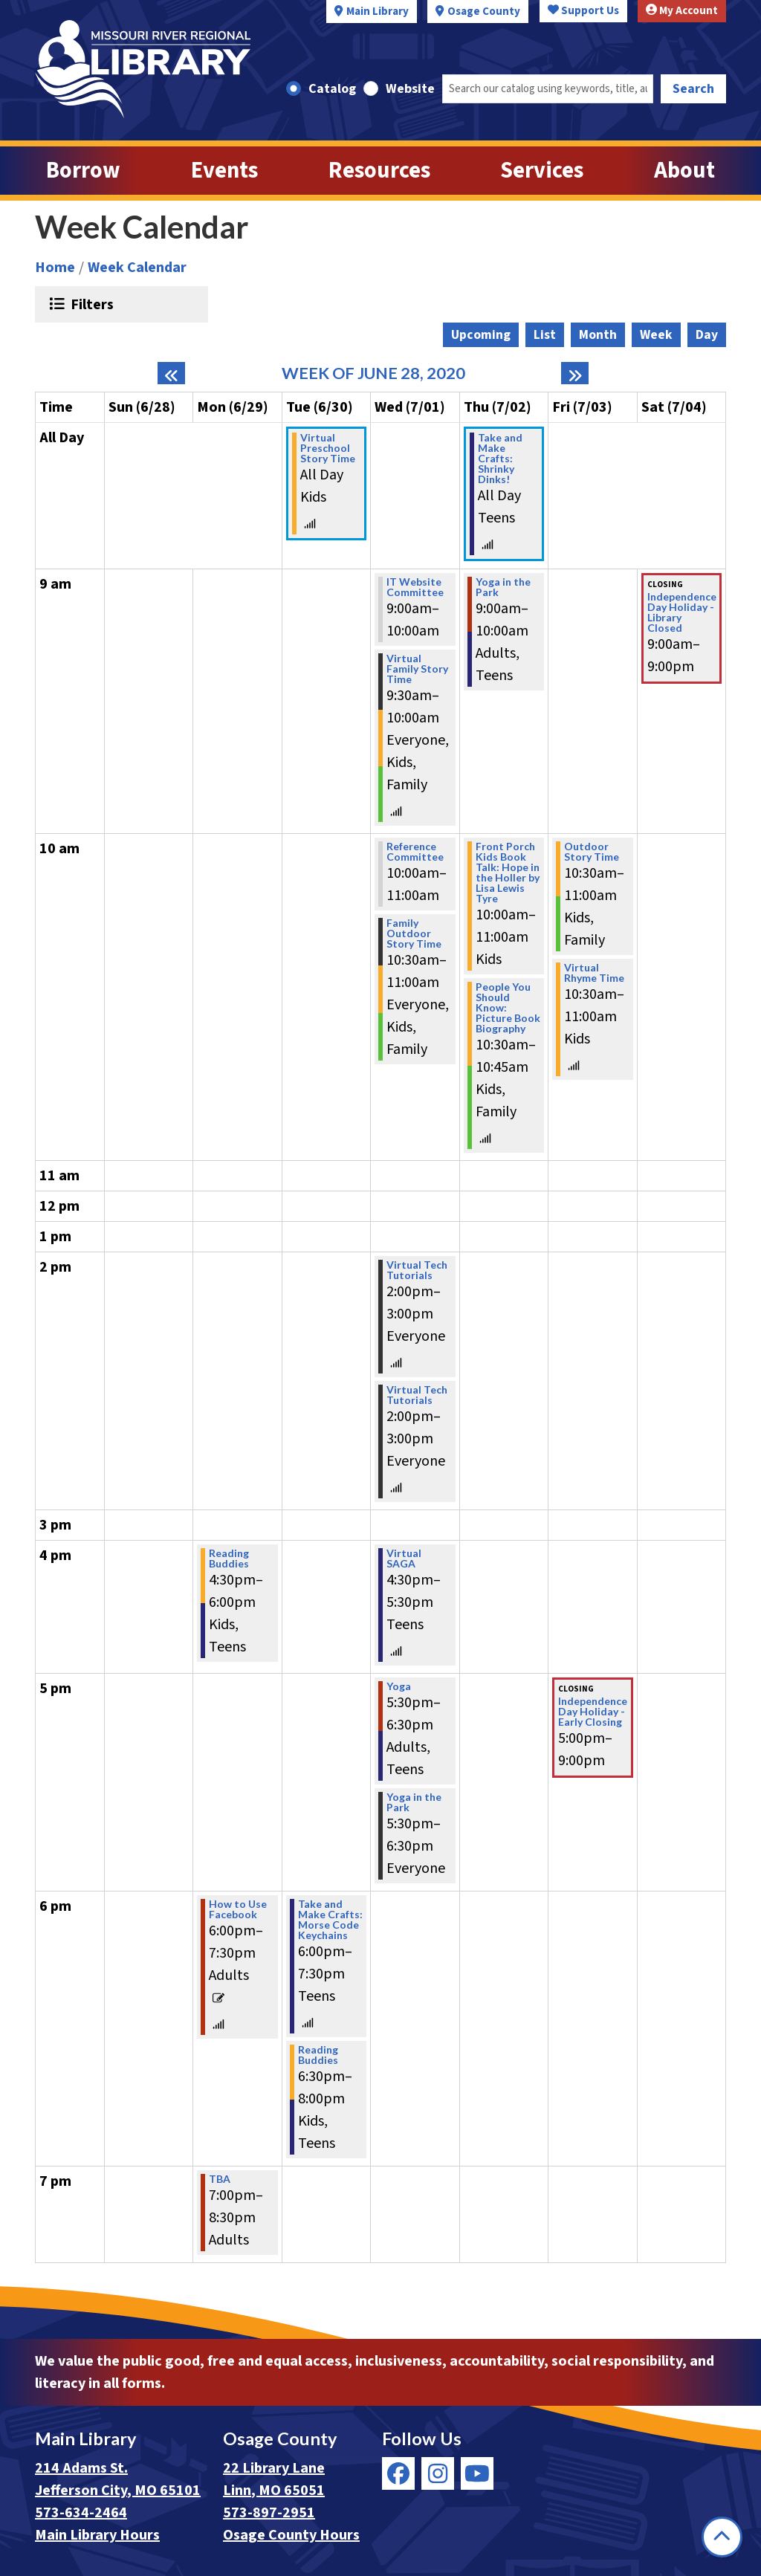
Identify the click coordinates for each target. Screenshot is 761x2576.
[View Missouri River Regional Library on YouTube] (477, 2473)
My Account (682, 11)
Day (707, 335)
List (545, 335)
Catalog (332, 89)
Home (55, 267)
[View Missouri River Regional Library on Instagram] (437, 2473)
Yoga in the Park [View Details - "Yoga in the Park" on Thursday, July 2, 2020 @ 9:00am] (503, 587)
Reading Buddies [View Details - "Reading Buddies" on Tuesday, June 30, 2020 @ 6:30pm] (318, 2055)
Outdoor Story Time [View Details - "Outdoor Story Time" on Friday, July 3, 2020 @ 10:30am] (591, 851)
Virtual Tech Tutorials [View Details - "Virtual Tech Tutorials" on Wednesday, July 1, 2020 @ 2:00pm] (416, 1270)
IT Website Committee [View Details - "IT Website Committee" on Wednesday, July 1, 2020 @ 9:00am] (415, 587)
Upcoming (481, 335)
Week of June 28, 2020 (373, 373)
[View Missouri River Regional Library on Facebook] (398, 2473)
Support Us (583, 11)
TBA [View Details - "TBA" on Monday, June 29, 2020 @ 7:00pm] (219, 2179)
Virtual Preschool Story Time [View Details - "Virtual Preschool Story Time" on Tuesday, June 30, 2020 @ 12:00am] (327, 448)
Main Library (377, 11)
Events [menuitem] (224, 171)
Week (656, 335)
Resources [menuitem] (379, 171)
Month (598, 335)
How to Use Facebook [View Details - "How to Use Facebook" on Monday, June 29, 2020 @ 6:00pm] (238, 1909)
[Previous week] (171, 373)
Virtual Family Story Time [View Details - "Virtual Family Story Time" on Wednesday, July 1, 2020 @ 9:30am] (417, 669)
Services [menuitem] (541, 171)
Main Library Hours (97, 2535)
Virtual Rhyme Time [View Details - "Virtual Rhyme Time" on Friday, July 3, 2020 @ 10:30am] (594, 972)
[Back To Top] (722, 2537)
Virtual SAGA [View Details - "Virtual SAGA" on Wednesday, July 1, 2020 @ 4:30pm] (403, 1558)
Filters (90, 304)
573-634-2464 (81, 2512)
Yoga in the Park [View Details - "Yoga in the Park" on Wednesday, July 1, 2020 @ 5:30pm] (413, 1802)
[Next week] (575, 373)
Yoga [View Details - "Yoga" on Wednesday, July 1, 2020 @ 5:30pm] (398, 1686)
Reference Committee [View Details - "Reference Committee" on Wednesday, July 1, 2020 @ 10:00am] (415, 851)
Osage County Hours (291, 2535)
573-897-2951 (269, 2512)
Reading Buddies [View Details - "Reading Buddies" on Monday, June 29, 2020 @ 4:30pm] (229, 1558)
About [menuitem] (684, 171)
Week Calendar (137, 267)
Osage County (483, 11)
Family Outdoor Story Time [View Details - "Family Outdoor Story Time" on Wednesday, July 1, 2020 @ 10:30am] (413, 933)
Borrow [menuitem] (83, 171)
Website (410, 89)
